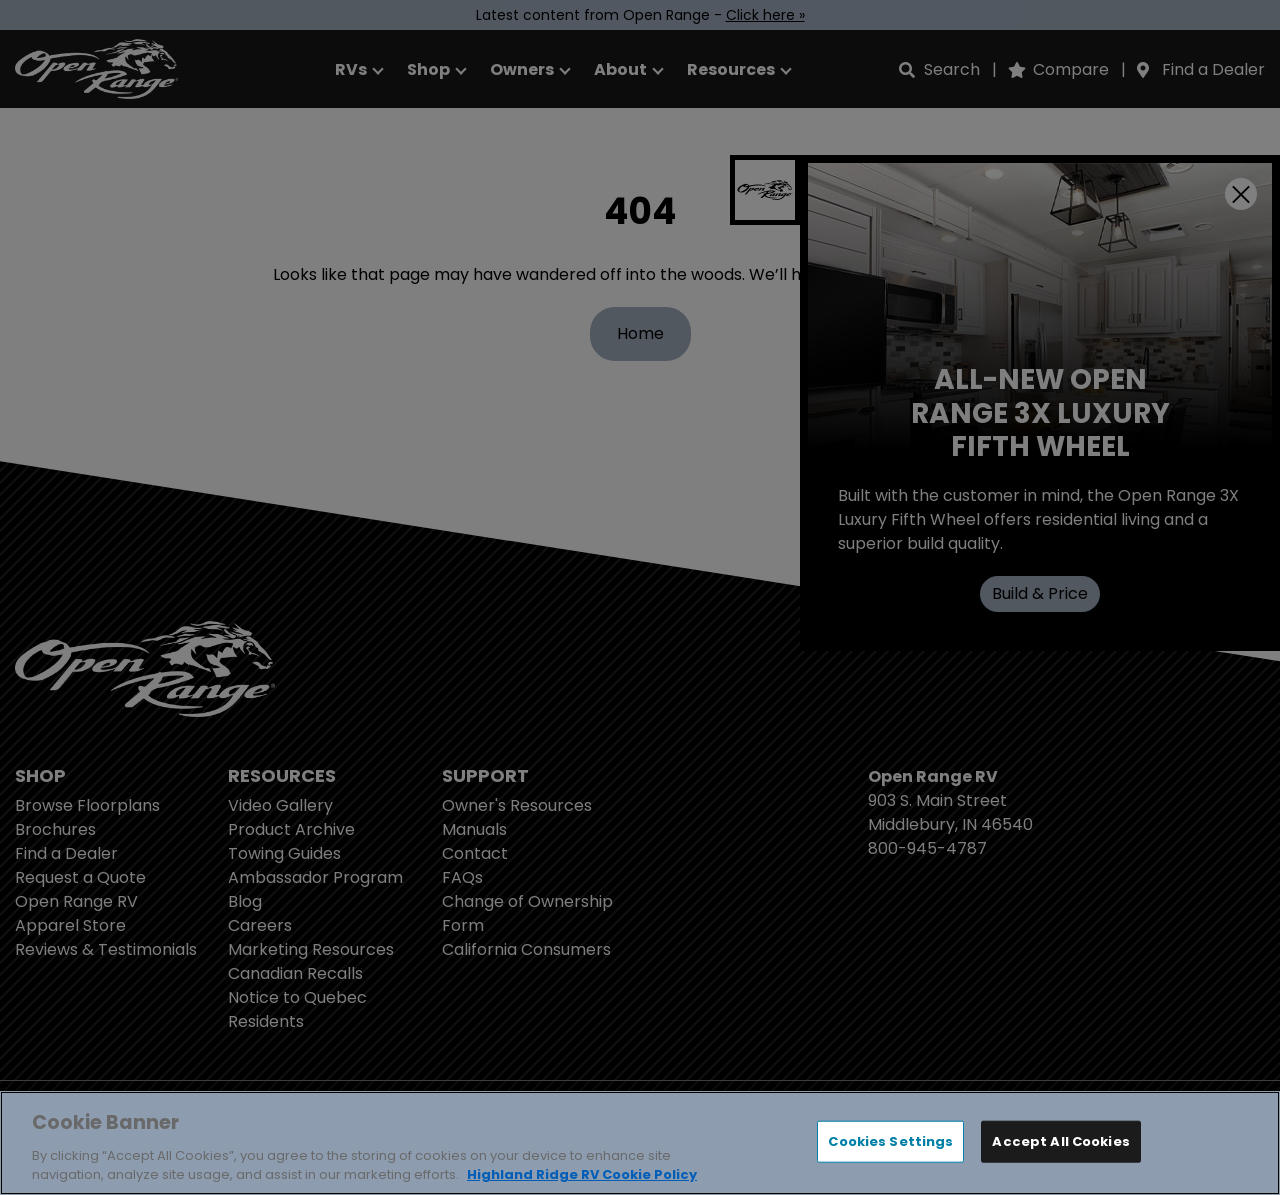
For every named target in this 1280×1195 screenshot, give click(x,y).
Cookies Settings (890, 1141)
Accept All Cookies (1060, 1141)
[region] (640, 1143)
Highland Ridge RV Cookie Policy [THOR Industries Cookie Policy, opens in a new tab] (582, 1174)
